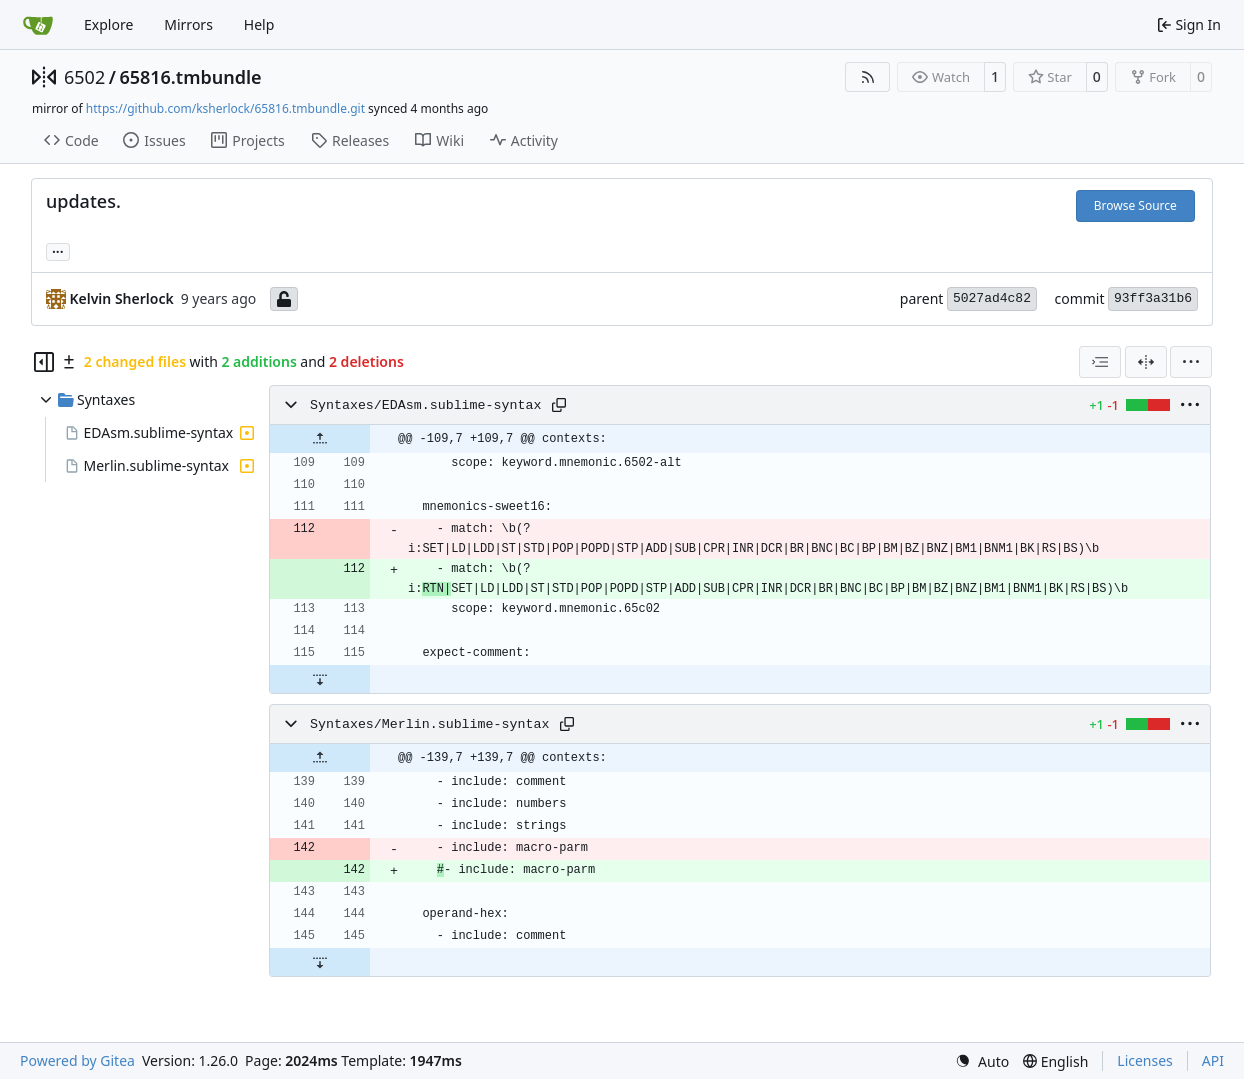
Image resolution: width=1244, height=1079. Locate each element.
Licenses (1145, 1060)
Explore (108, 24)
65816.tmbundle (190, 77)
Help (259, 24)
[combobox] (1100, 362)
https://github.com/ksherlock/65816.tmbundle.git (225, 108)
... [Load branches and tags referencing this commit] (58, 250)
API (1213, 1060)
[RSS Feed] (868, 77)
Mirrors (188, 24)
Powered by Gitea (77, 1060)
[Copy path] (559, 405)
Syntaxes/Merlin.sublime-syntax (429, 724)
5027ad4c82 (992, 298)
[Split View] (1146, 362)
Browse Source (1135, 205)
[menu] (1191, 362)
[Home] (38, 25)
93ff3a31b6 (1153, 298)
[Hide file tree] (44, 362)
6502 (84, 77)
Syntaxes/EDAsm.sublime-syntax (425, 405)
